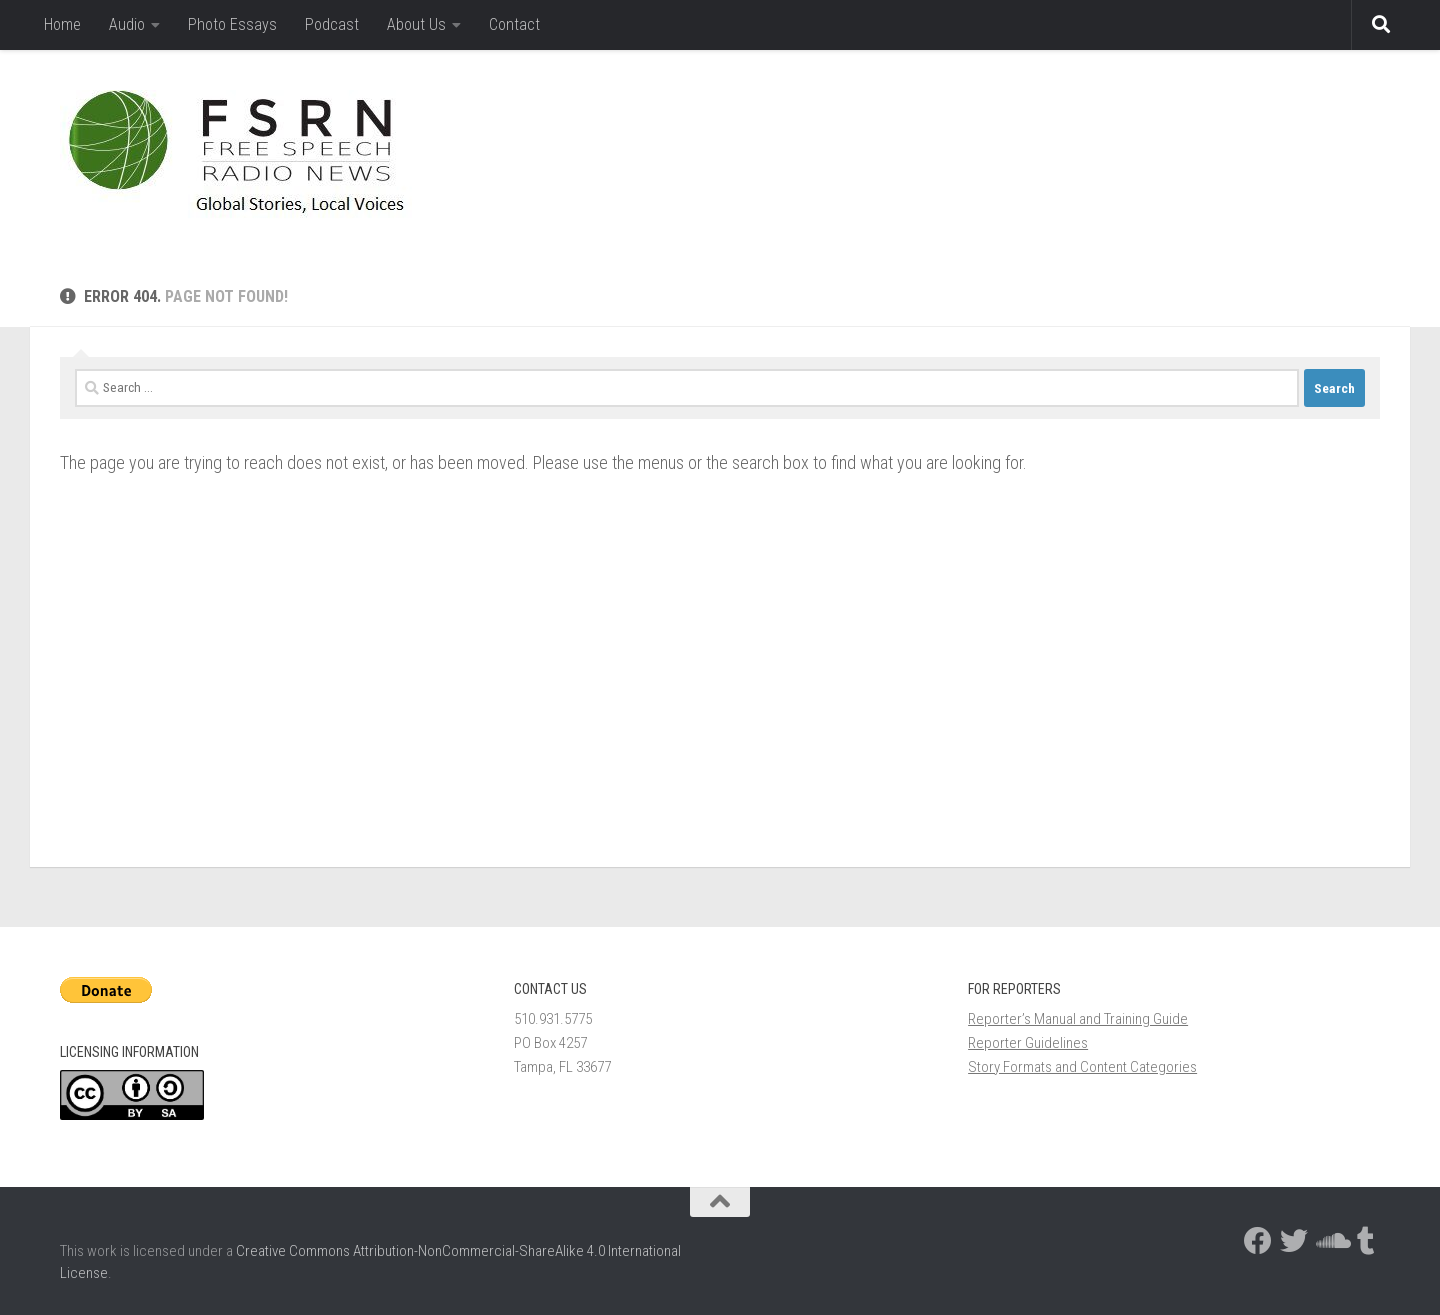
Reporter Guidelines (1028, 1043)
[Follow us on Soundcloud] (1330, 1241)
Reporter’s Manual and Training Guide (1078, 1019)
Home (62, 24)
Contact (514, 24)
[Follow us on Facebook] (1258, 1241)
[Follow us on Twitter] (1294, 1241)
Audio (127, 24)
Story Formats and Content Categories (1082, 1067)
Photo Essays (232, 24)
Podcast (332, 24)
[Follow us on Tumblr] (1366, 1241)
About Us (416, 24)
